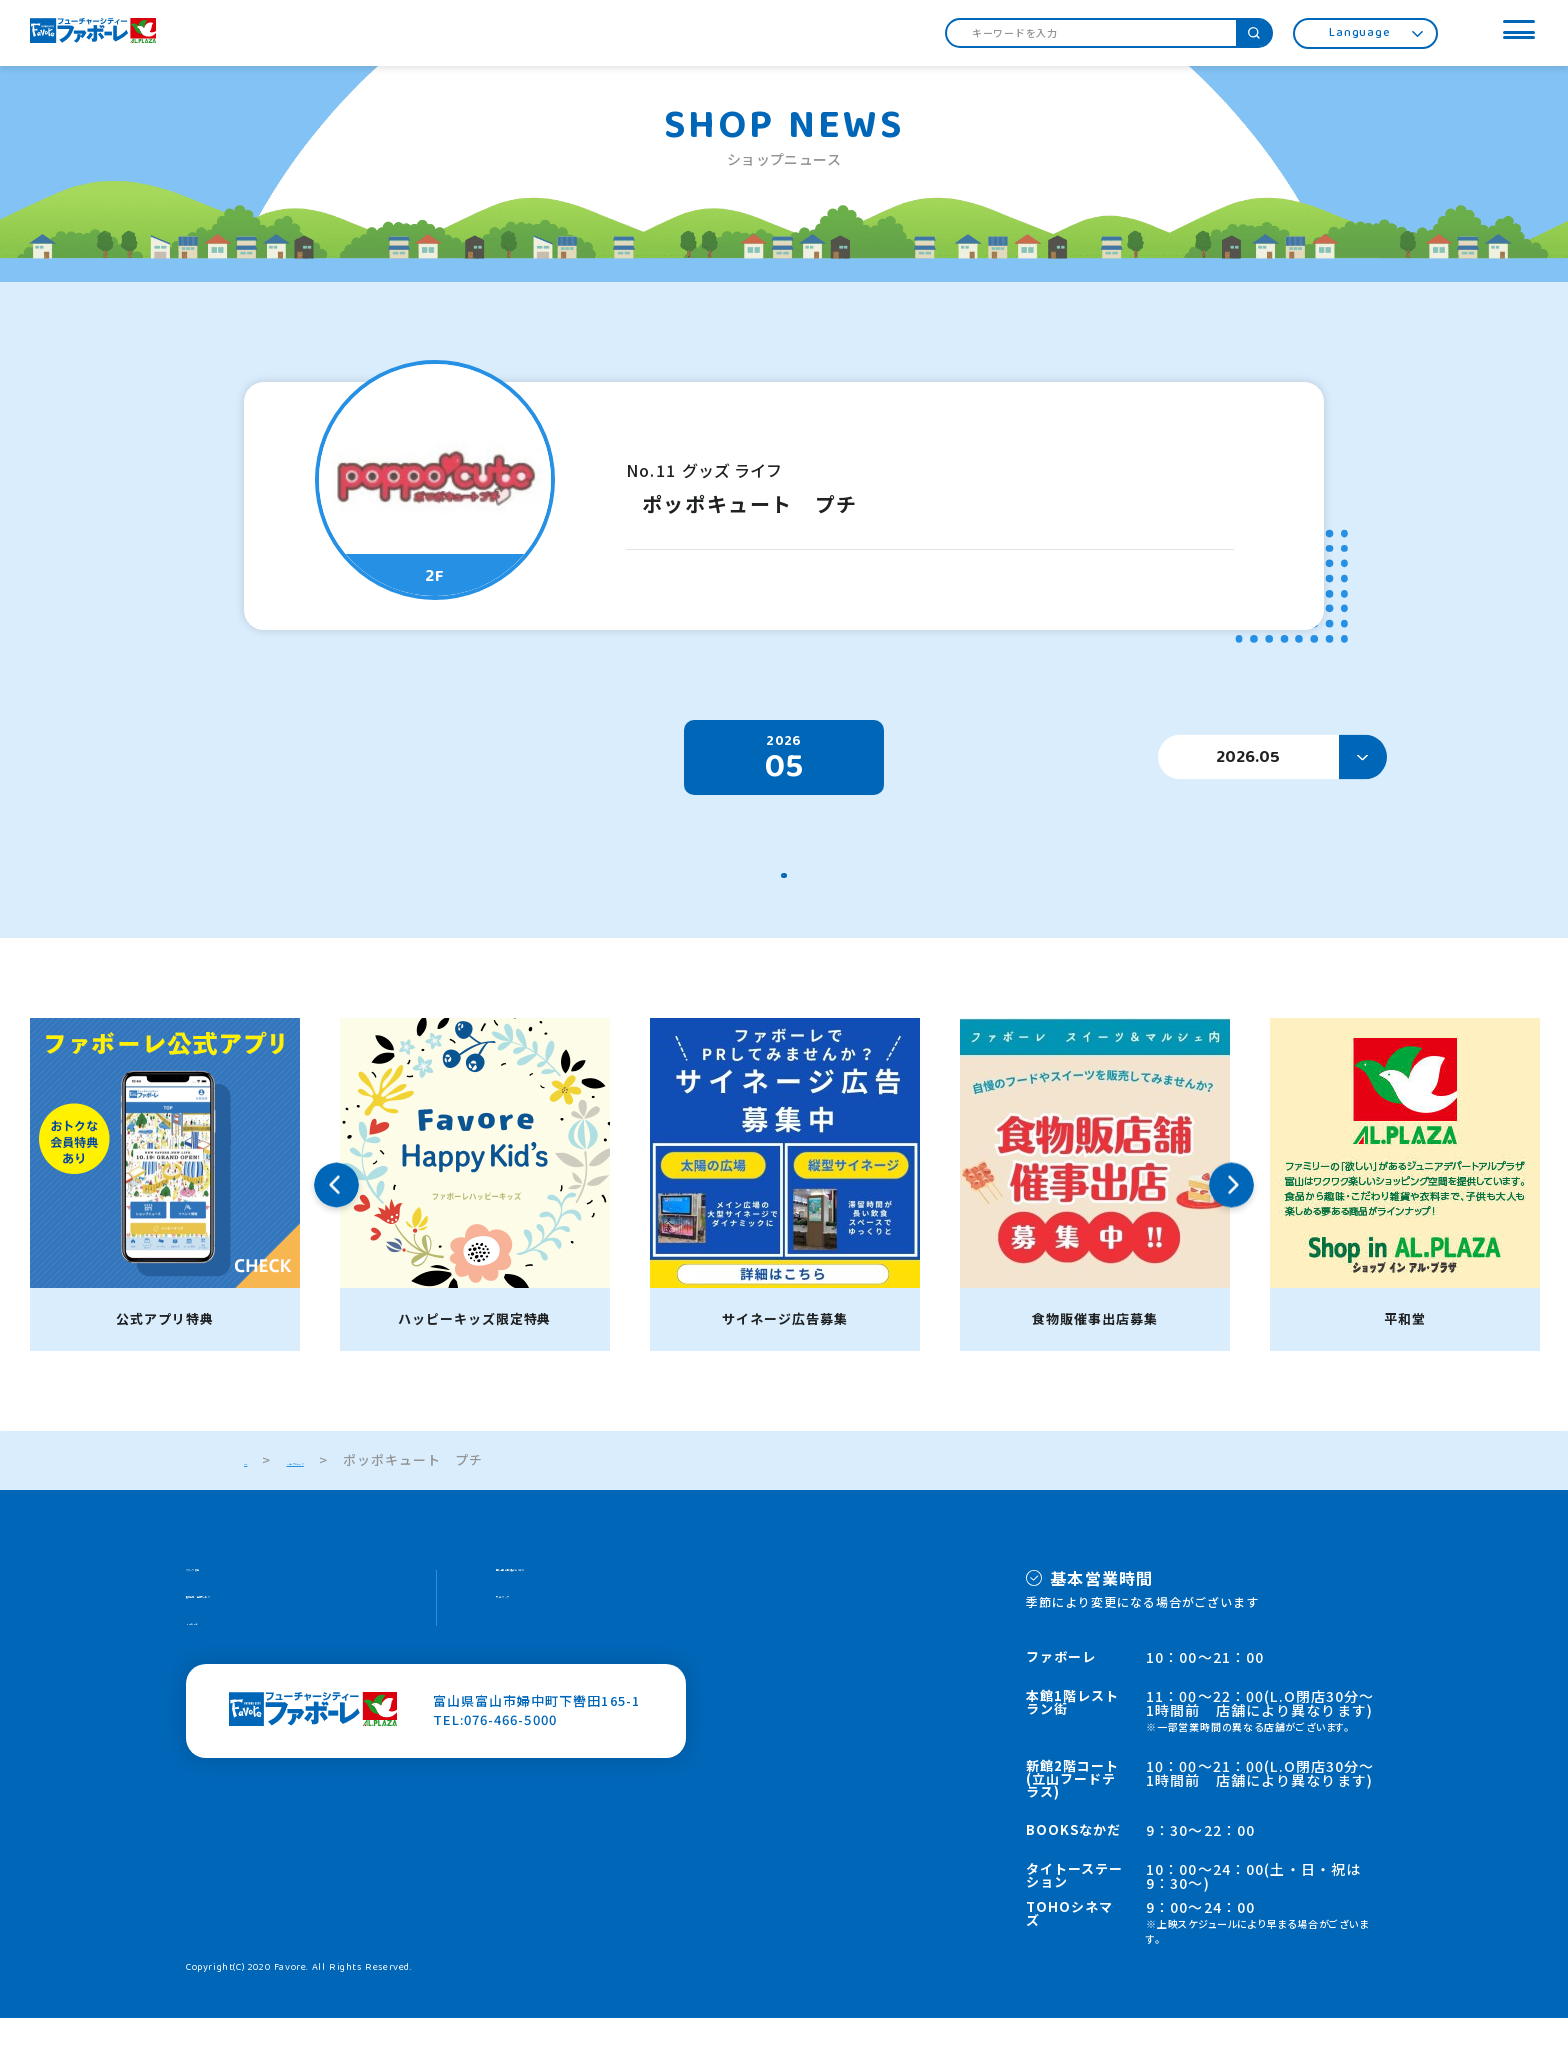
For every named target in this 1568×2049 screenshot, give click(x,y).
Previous (336, 1216)
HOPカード (222, 1683)
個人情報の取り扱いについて (587, 1607)
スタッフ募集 (228, 1607)
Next (1231, 1216)
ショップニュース (368, 1491)
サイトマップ (538, 1645)
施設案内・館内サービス (263, 1645)
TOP (259, 1491)
